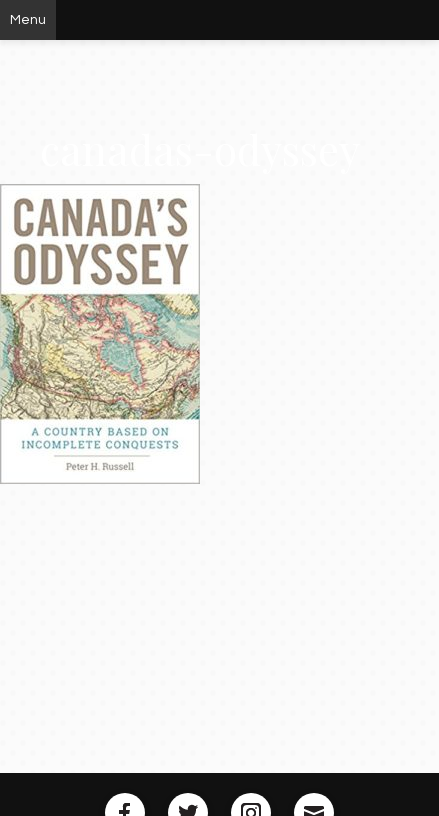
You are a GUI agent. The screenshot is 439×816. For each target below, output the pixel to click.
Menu (28, 20)
